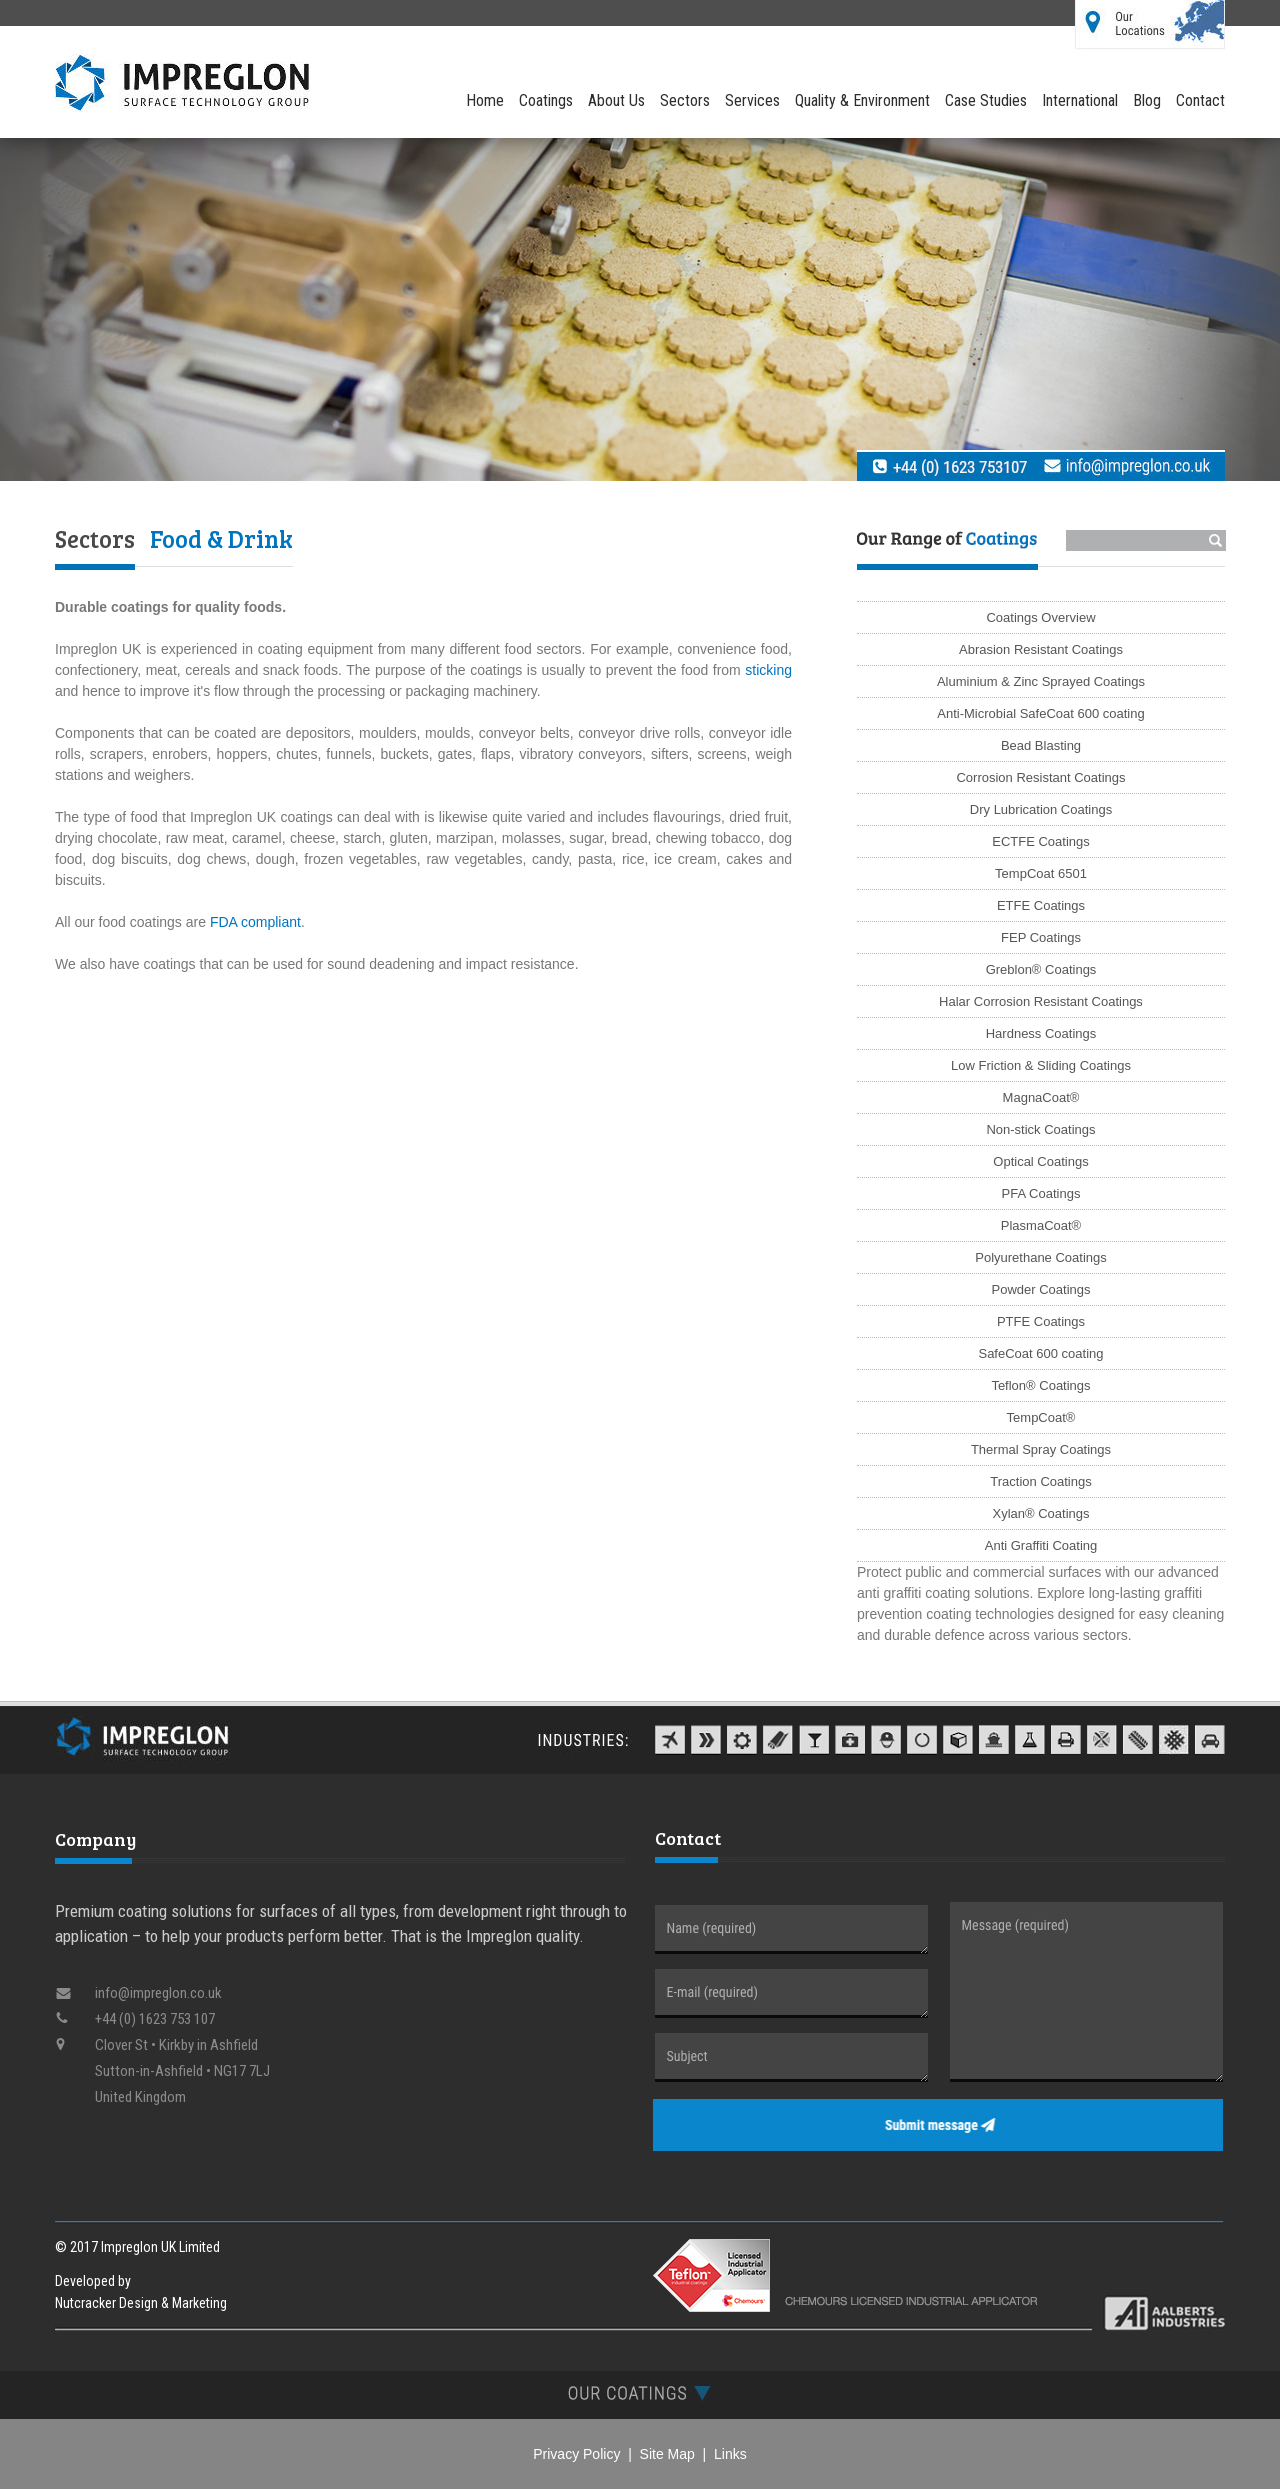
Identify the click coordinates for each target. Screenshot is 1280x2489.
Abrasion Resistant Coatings (1041, 649)
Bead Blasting (1041, 745)
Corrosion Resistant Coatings (1040, 777)
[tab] (640, 2392)
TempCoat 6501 (1041, 873)
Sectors (685, 100)
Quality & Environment (862, 100)
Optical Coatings (1040, 1161)
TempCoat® (1041, 1417)
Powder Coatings (1041, 1289)
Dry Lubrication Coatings (1041, 809)
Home (485, 100)
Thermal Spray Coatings (1041, 1449)
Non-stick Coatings (1040, 1129)
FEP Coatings (1041, 937)
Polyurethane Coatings (1041, 1257)
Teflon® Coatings (1040, 1385)
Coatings (546, 100)
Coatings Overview (1040, 617)
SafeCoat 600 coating (1040, 1353)
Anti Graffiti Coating (1041, 1545)
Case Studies (986, 100)
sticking (768, 670)
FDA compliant (255, 922)
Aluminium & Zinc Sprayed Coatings (1041, 681)
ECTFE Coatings (1041, 841)
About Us (616, 100)
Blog (1147, 100)
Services (752, 100)
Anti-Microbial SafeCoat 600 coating (1040, 713)
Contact (1200, 100)
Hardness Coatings (1041, 1033)
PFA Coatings (1041, 1193)
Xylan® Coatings (1040, 1513)
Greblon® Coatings (1041, 969)
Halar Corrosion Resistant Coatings (1041, 1001)
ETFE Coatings (1041, 905)
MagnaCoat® (1041, 1097)
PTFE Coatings (1041, 1321)
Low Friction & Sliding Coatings (1041, 1065)
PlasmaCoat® (1041, 1225)
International (1080, 100)
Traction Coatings (1040, 1481)
